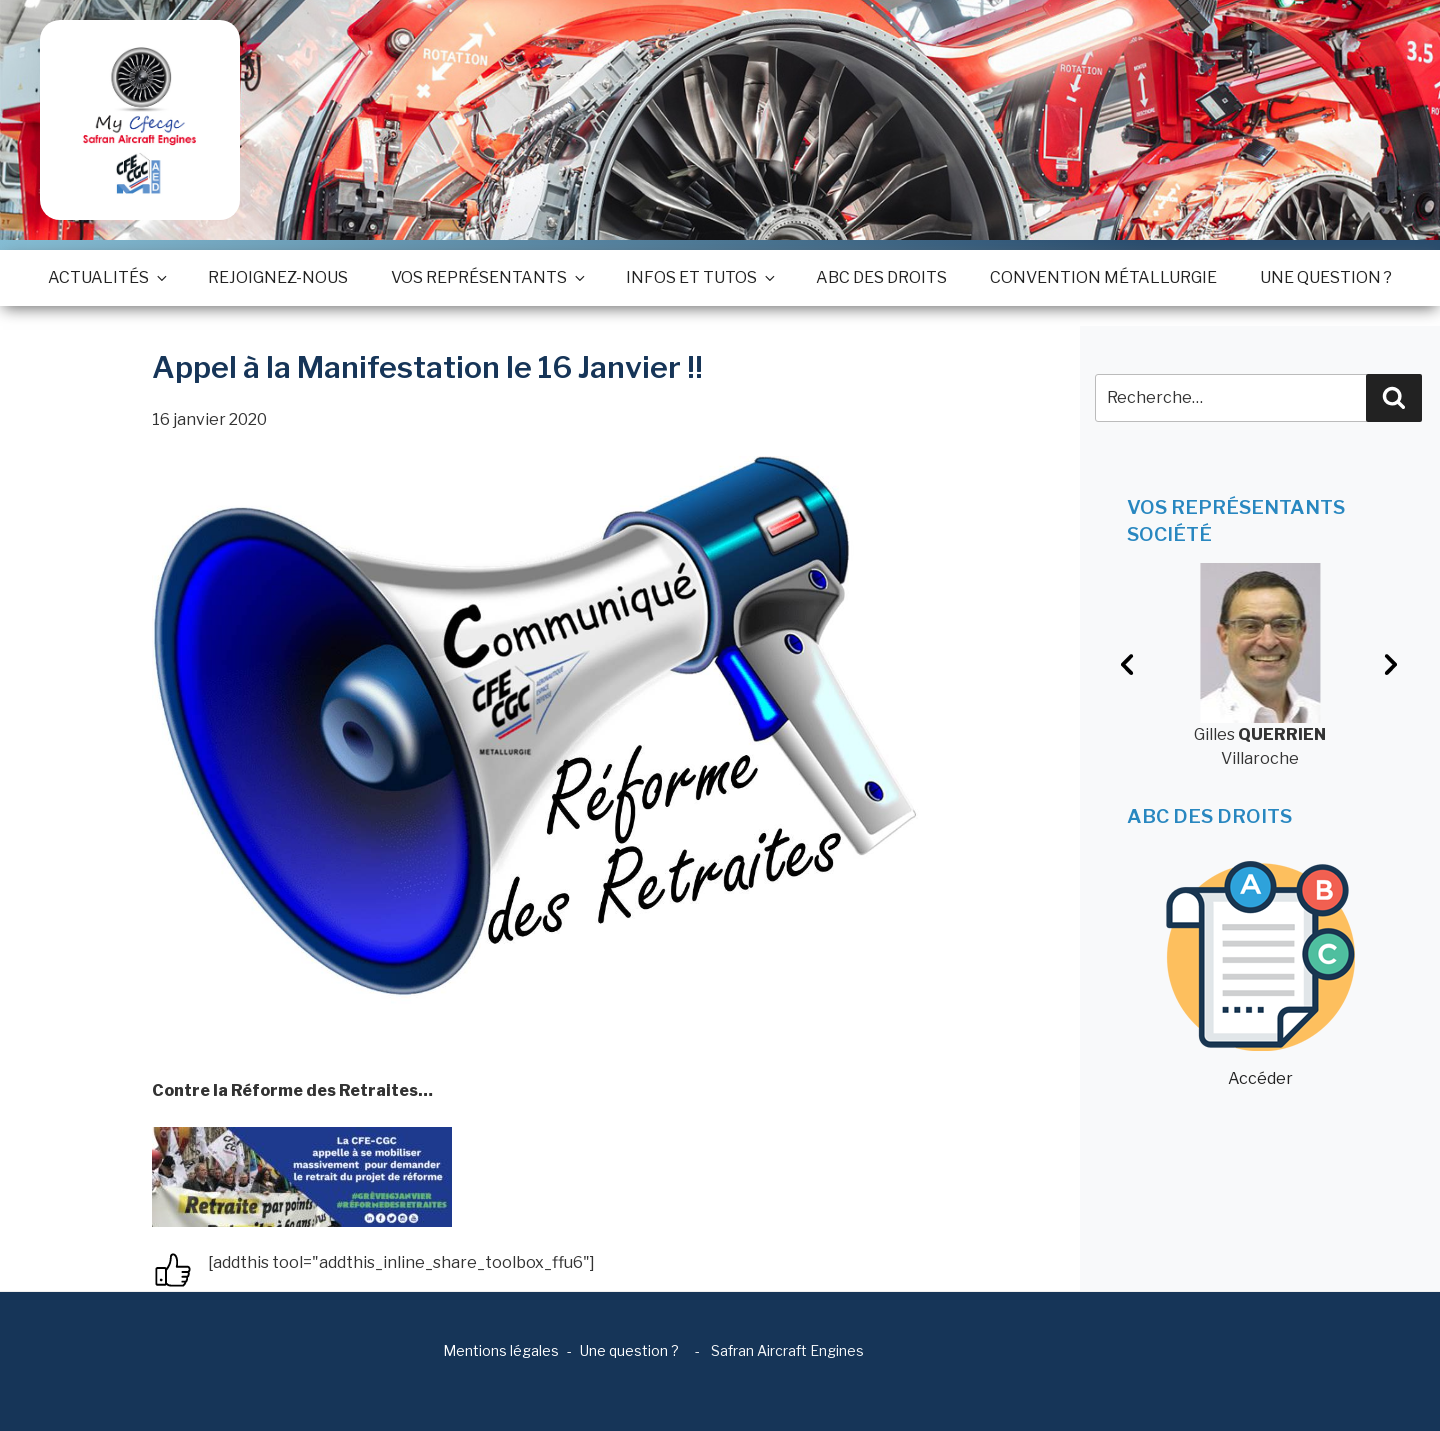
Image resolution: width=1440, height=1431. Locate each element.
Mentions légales (501, 1350)
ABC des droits (881, 277)
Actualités (106, 277)
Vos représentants (487, 277)
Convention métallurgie (1103, 277)
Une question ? (1326, 277)
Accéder (1260, 974)
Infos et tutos (699, 277)
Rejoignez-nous (278, 277)
